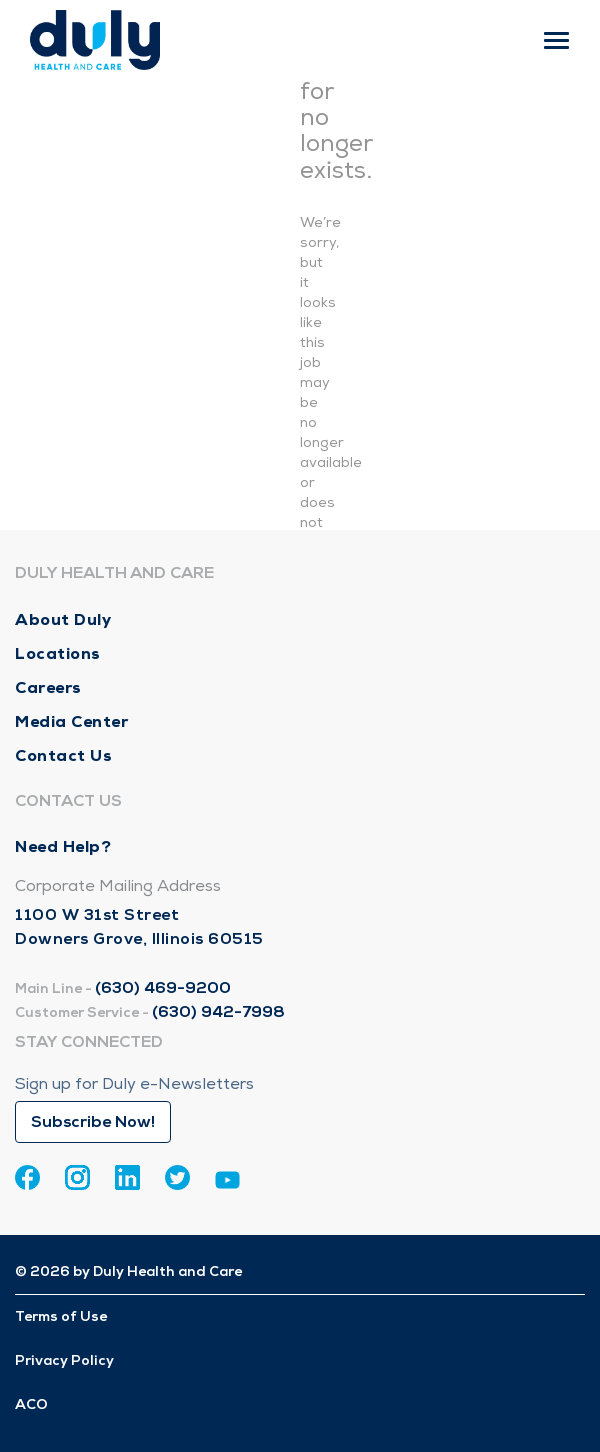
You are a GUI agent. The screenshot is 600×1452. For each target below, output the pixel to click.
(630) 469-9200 (163, 988)
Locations (58, 653)
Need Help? (63, 846)
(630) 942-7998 (218, 1012)
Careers (48, 687)
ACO (31, 1404)
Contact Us (63, 755)
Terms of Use (61, 1316)
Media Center (71, 721)
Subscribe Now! (93, 1122)
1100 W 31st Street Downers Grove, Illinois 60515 (139, 927)
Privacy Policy (64, 1360)
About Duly (63, 619)
